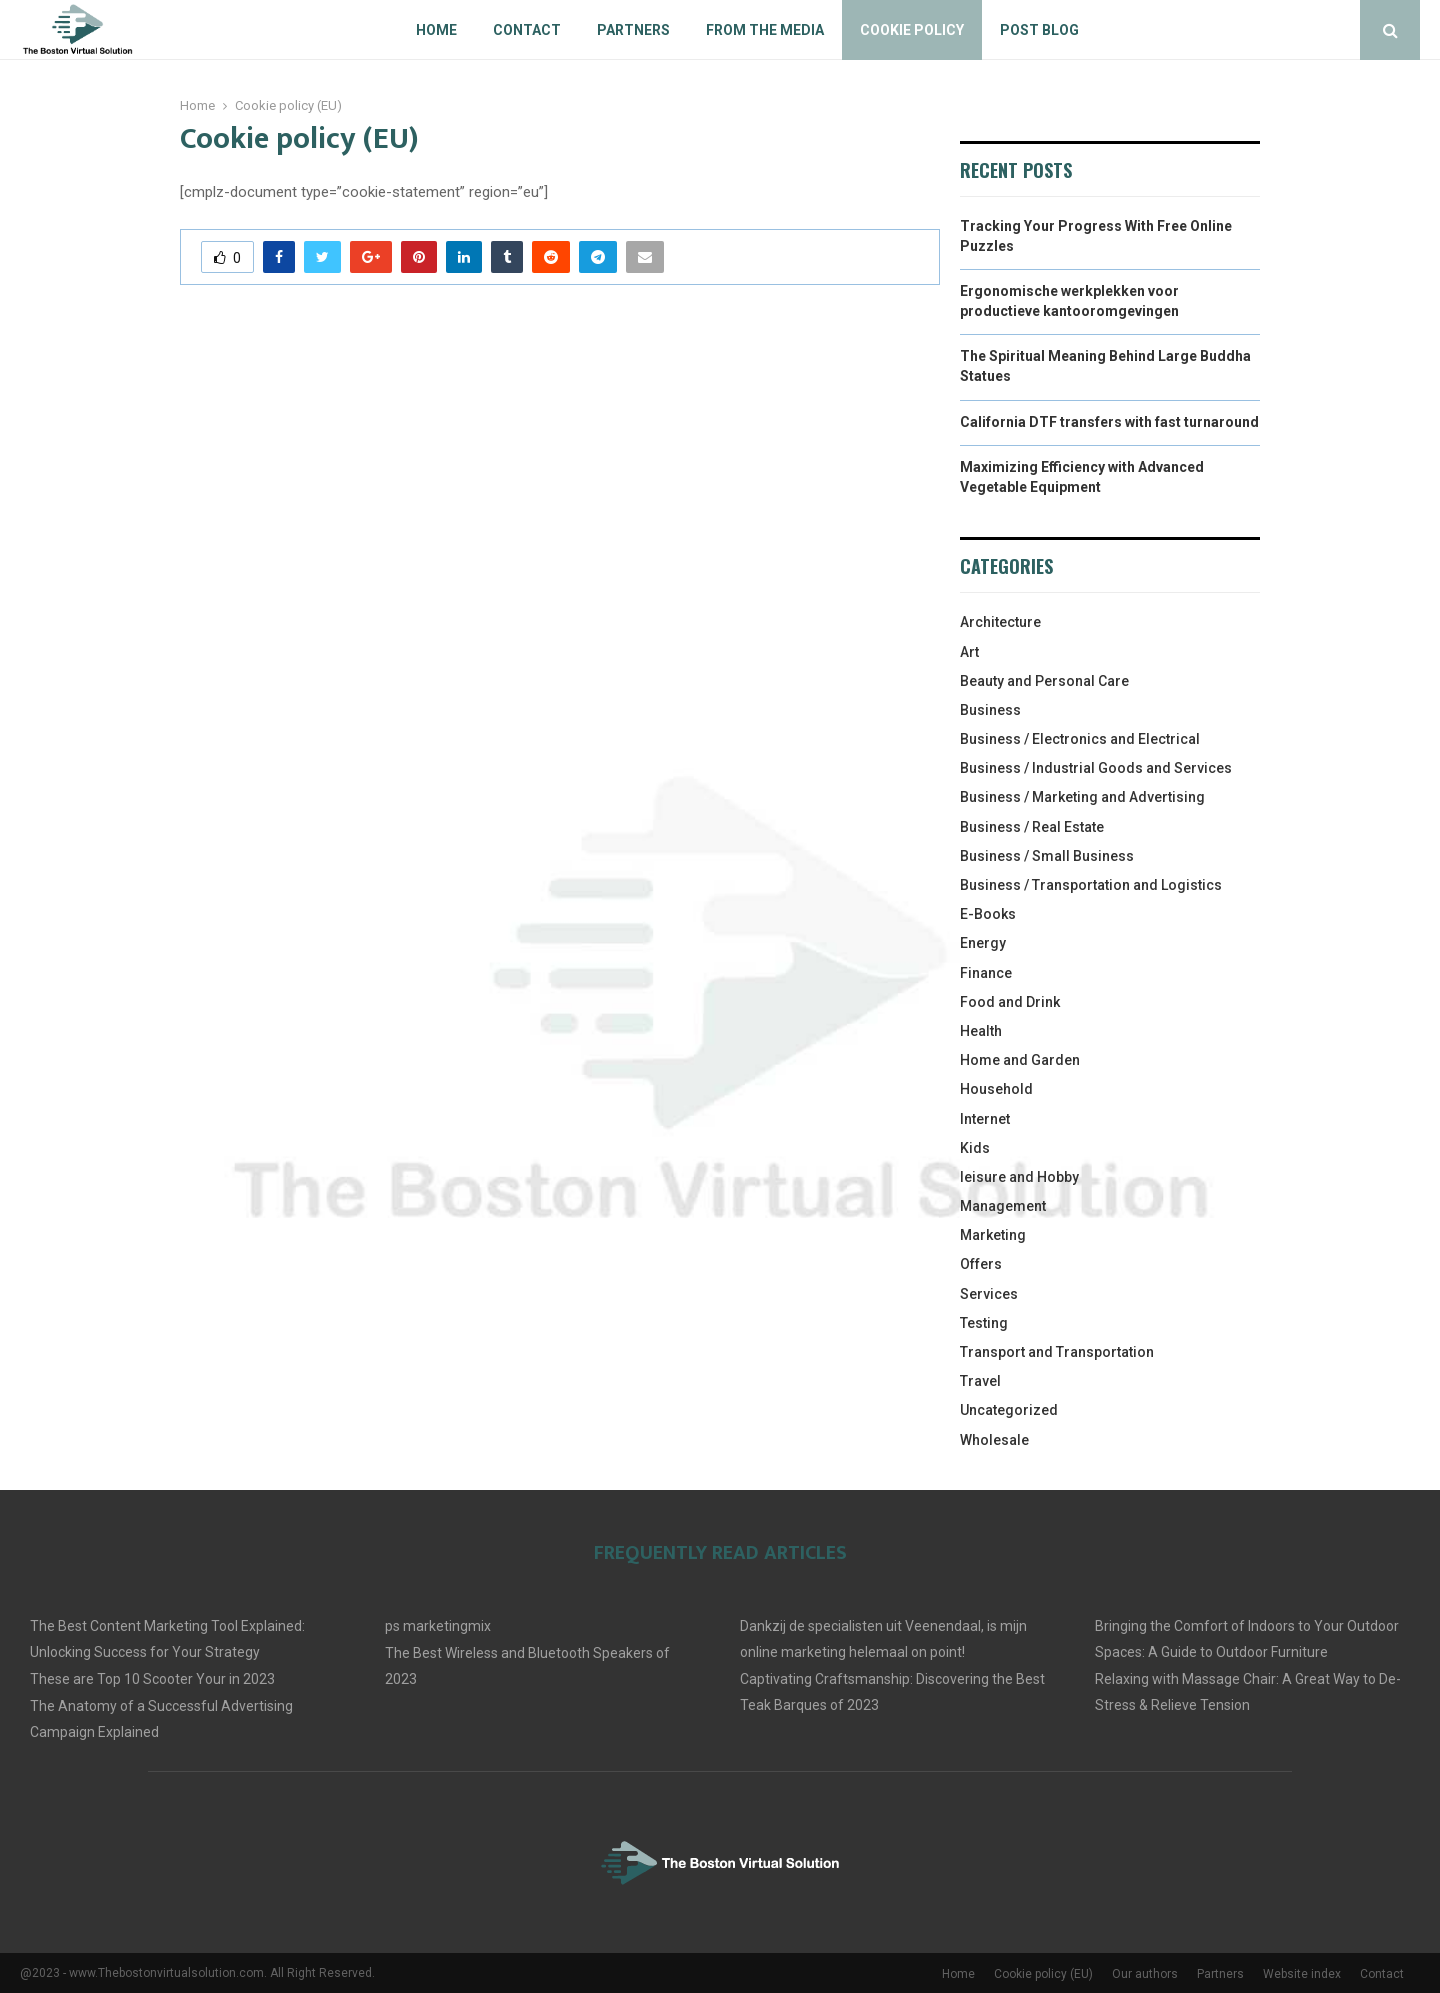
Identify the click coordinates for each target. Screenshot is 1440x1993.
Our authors (1145, 1974)
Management (1003, 1206)
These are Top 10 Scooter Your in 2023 (152, 1679)
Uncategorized (1009, 1410)
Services (989, 1294)
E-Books (988, 914)
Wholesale (994, 1440)
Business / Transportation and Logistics (1091, 885)
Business (990, 710)
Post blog (1039, 30)
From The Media (765, 30)
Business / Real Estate (1032, 827)
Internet (985, 1119)
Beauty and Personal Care (1044, 681)
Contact (527, 30)
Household (996, 1089)
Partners (633, 30)
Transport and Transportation (1057, 1352)
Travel (980, 1381)
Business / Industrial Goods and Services (1096, 768)
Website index (1302, 1974)
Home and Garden (1020, 1060)
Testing (984, 1323)
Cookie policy (912, 30)
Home (436, 30)
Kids (975, 1148)
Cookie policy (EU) (1043, 1974)
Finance (986, 973)
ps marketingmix (438, 1626)
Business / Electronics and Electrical (1080, 739)
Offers (981, 1264)
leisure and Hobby (1019, 1177)
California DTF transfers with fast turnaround (1109, 422)
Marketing (993, 1235)
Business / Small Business (1047, 856)
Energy (983, 943)
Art (969, 652)
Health (981, 1031)
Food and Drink (1010, 1002)
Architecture (1000, 622)
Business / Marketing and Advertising (1082, 797)
